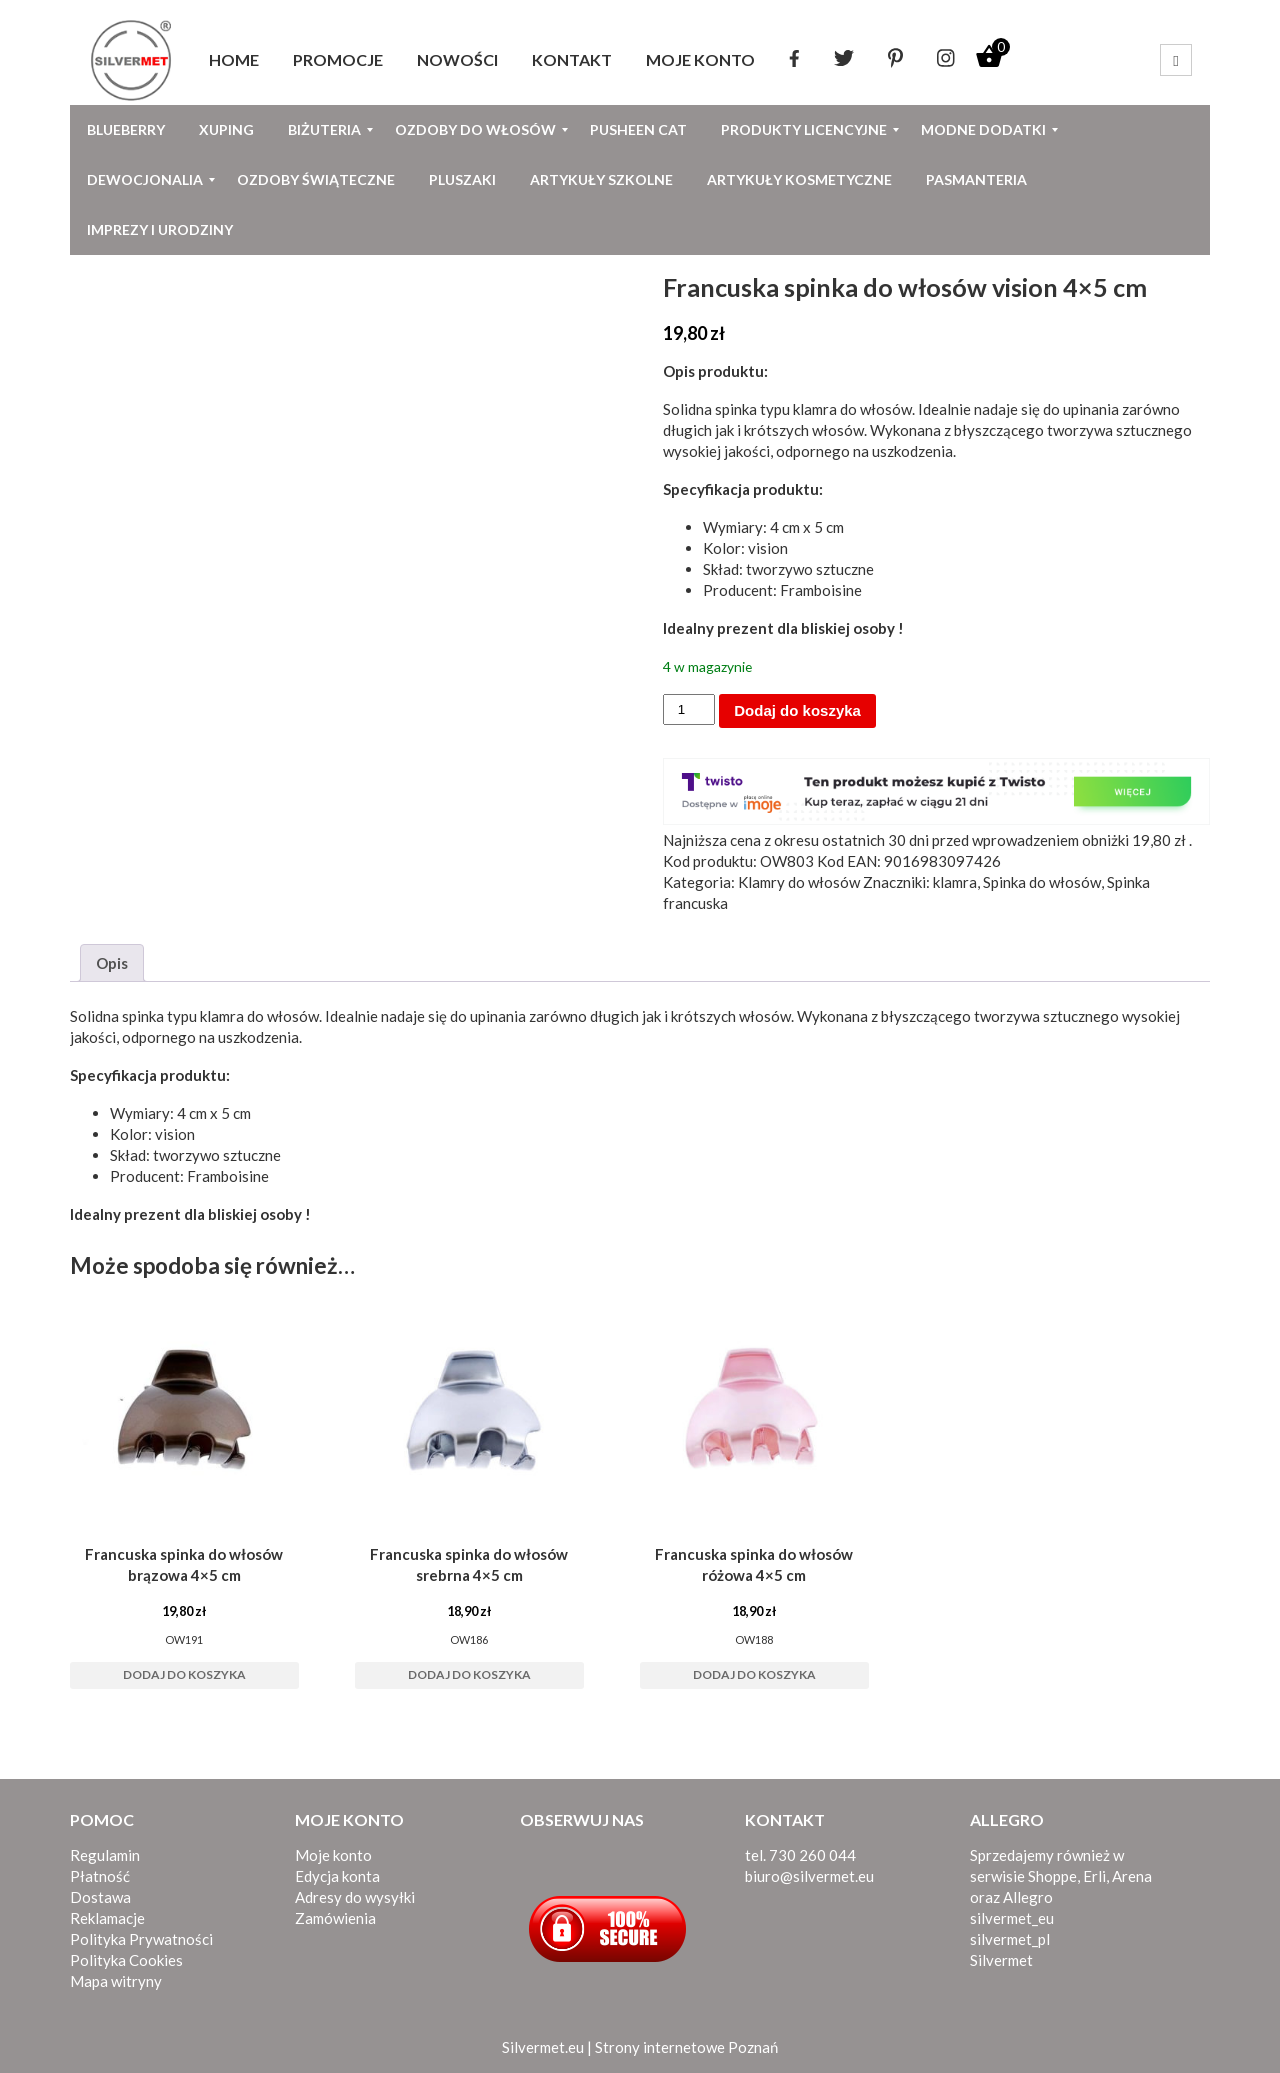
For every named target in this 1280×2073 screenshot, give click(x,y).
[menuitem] (234, 60)
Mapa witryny (116, 1981)
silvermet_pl (1010, 1939)
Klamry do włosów (799, 882)
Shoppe (1052, 1876)
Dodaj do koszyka (797, 710)
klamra (955, 882)
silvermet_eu (1012, 1918)
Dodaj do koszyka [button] (184, 1674)
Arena (1132, 1876)
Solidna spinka (117, 1016)
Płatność (100, 1876)
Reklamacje (107, 1918)
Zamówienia (335, 1918)
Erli (1094, 1876)
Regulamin (105, 1855)
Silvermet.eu (543, 2047)
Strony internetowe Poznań (686, 2047)
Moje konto (333, 1855)
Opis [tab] (112, 963)
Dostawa (100, 1897)
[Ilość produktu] (689, 709)
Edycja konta (337, 1876)
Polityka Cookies (126, 1960)
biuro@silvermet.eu (809, 1876)
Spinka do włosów (1042, 882)
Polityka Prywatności (141, 1939)
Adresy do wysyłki (355, 1897)
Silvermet (1001, 1960)
